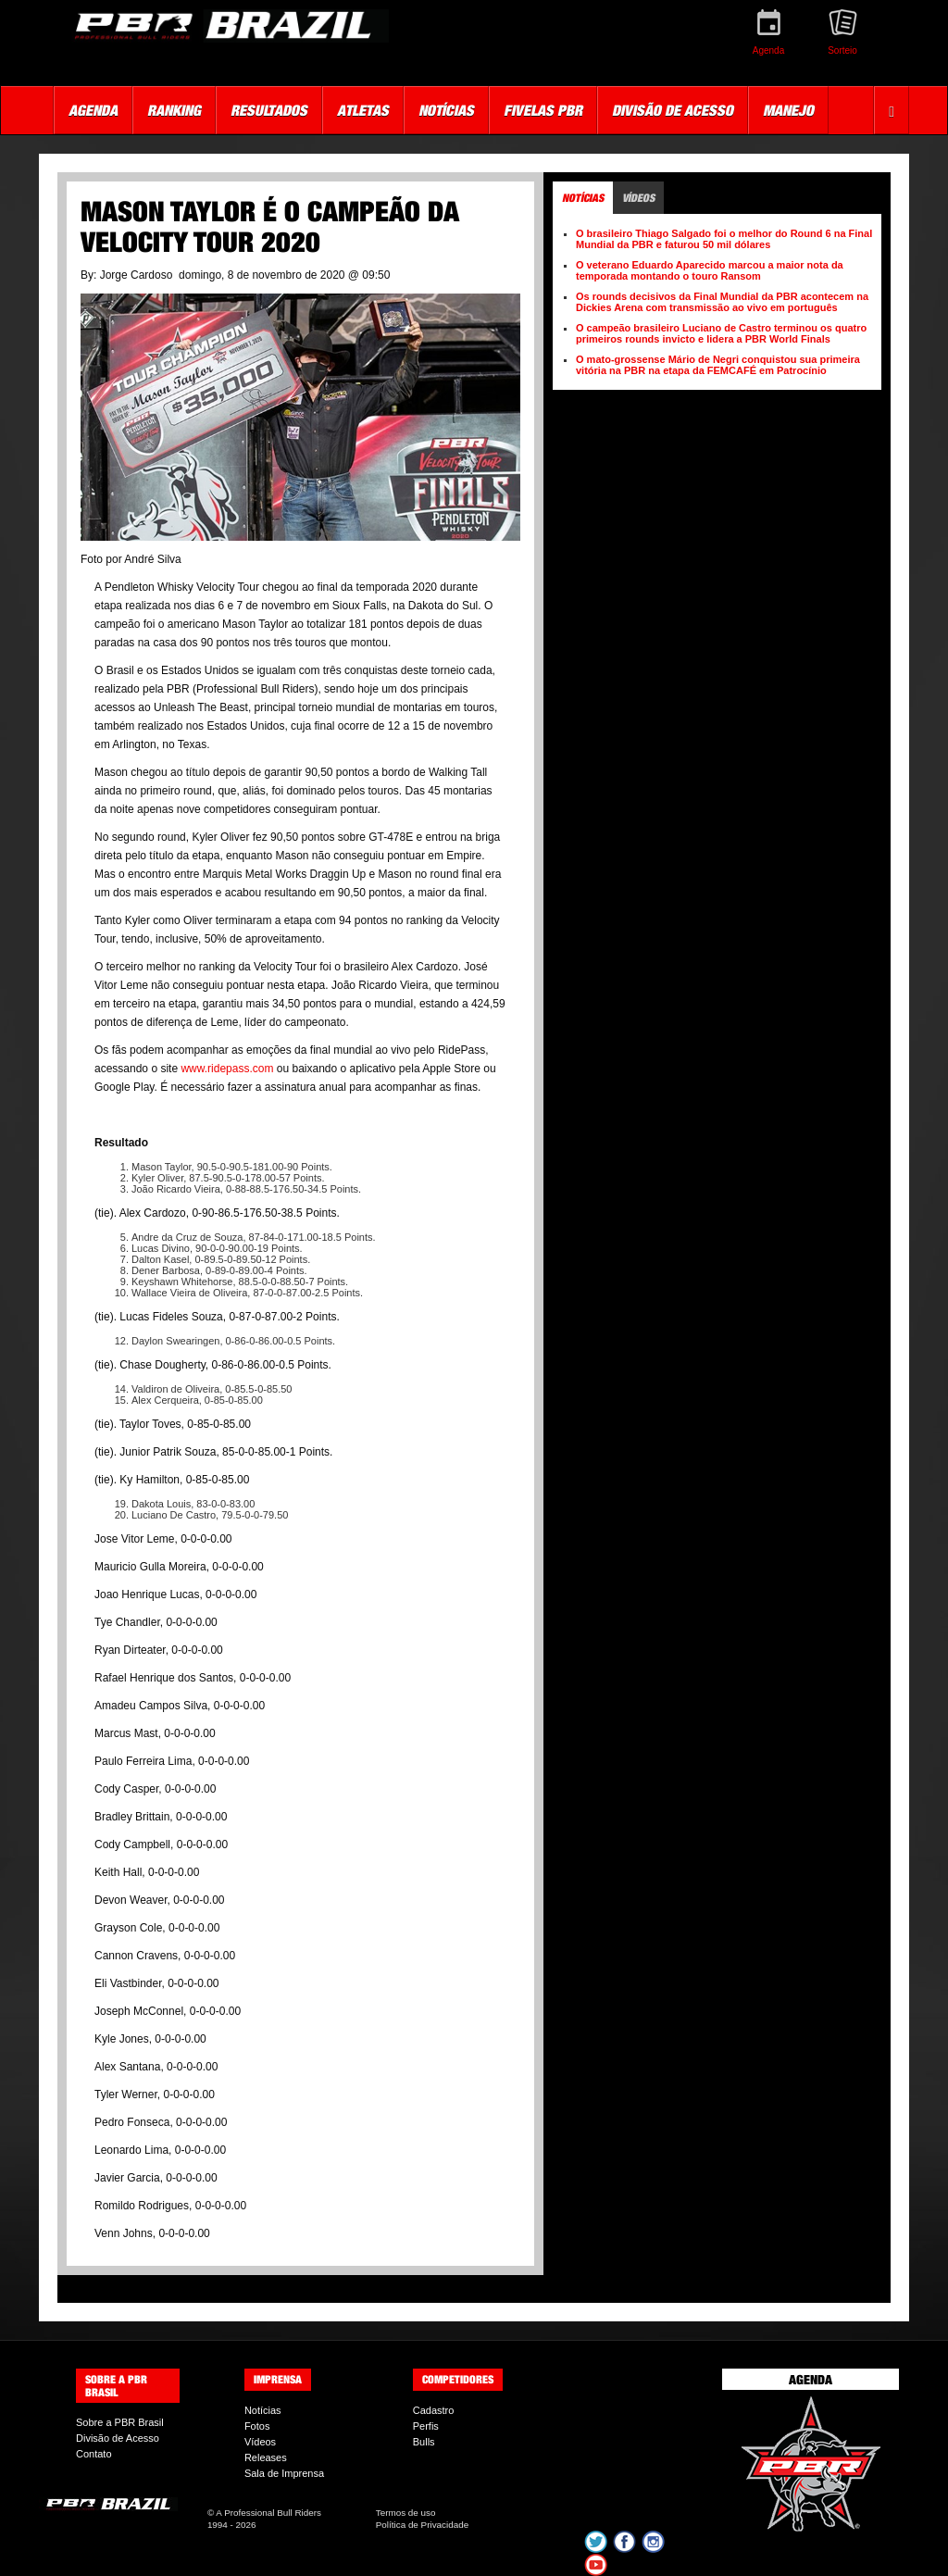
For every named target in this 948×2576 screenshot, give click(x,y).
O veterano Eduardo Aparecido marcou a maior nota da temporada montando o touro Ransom (709, 270)
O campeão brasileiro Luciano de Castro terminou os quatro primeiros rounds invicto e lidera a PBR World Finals (721, 333)
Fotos (257, 2426)
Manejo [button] (788, 110)
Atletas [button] (363, 110)
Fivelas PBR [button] (543, 110)
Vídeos (260, 2441)
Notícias (262, 2410)
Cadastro (434, 2410)
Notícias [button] (446, 110)
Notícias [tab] (583, 198)
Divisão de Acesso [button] (672, 110)
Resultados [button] (269, 110)
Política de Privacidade (422, 2525)
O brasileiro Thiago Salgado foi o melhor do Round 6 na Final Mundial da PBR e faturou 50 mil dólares (724, 239)
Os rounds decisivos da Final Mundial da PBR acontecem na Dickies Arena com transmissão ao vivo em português (722, 302)
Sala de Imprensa (284, 2473)
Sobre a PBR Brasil (120, 2422)
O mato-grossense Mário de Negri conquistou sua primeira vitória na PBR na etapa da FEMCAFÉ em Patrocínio (718, 365)
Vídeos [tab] (638, 198)
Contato (94, 2453)
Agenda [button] (93, 110)
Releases (265, 2457)
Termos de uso (406, 2512)
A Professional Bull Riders (268, 2512)
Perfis (426, 2426)
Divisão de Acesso (117, 2438)
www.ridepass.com (227, 1068)
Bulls (424, 2441)
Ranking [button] (174, 110)
